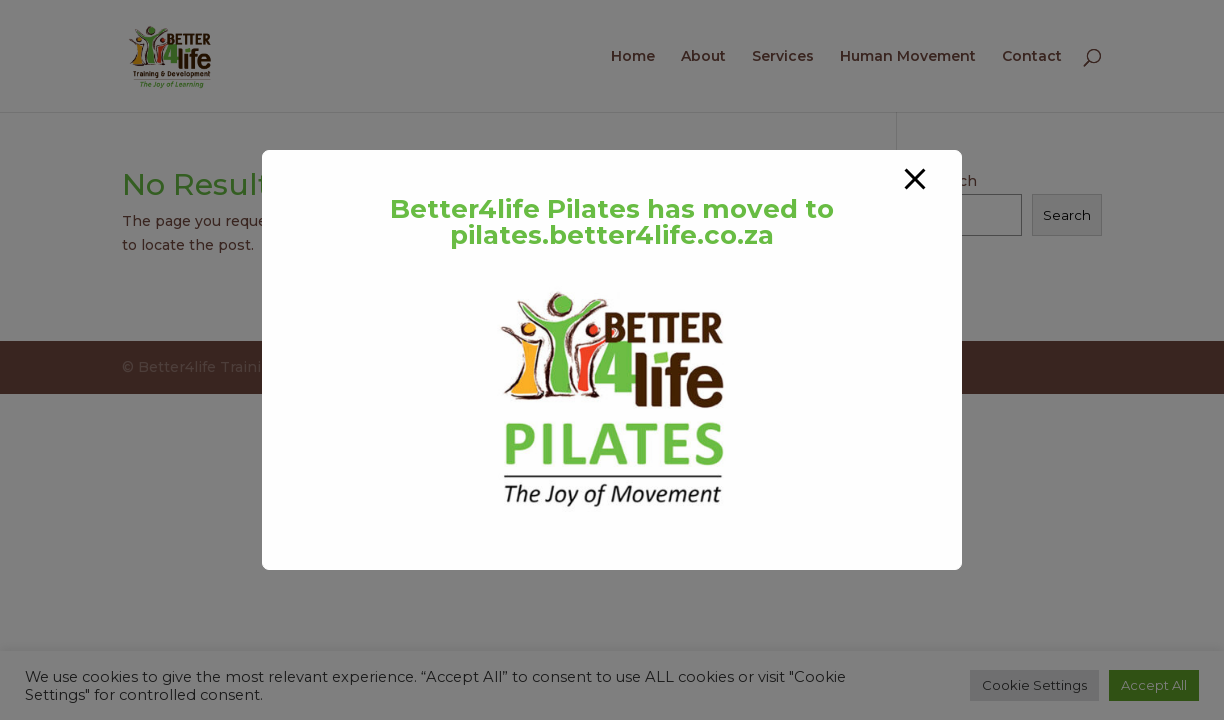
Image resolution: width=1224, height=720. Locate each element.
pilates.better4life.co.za (612, 235)
